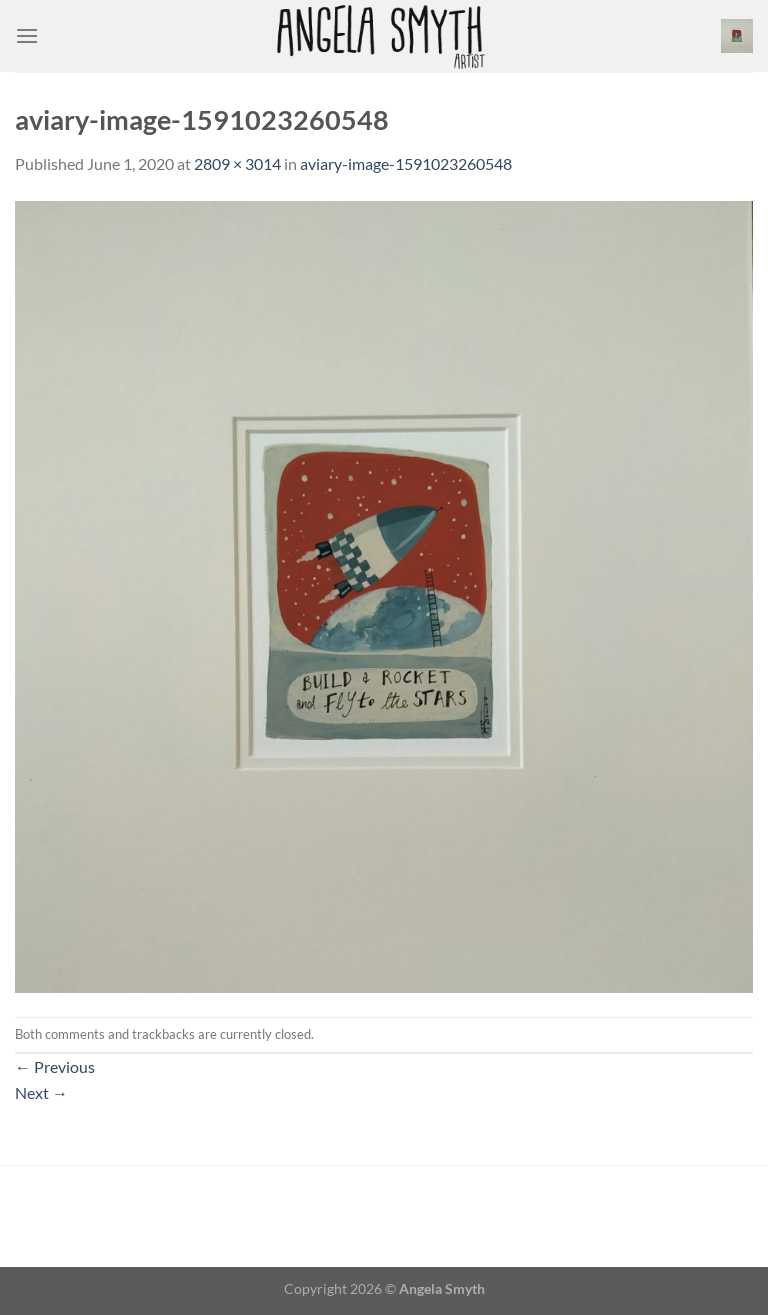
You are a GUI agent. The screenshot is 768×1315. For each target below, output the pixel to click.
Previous (55, 1066)
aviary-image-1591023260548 (406, 163)
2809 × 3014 (237, 163)
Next (41, 1092)
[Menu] (27, 35)
